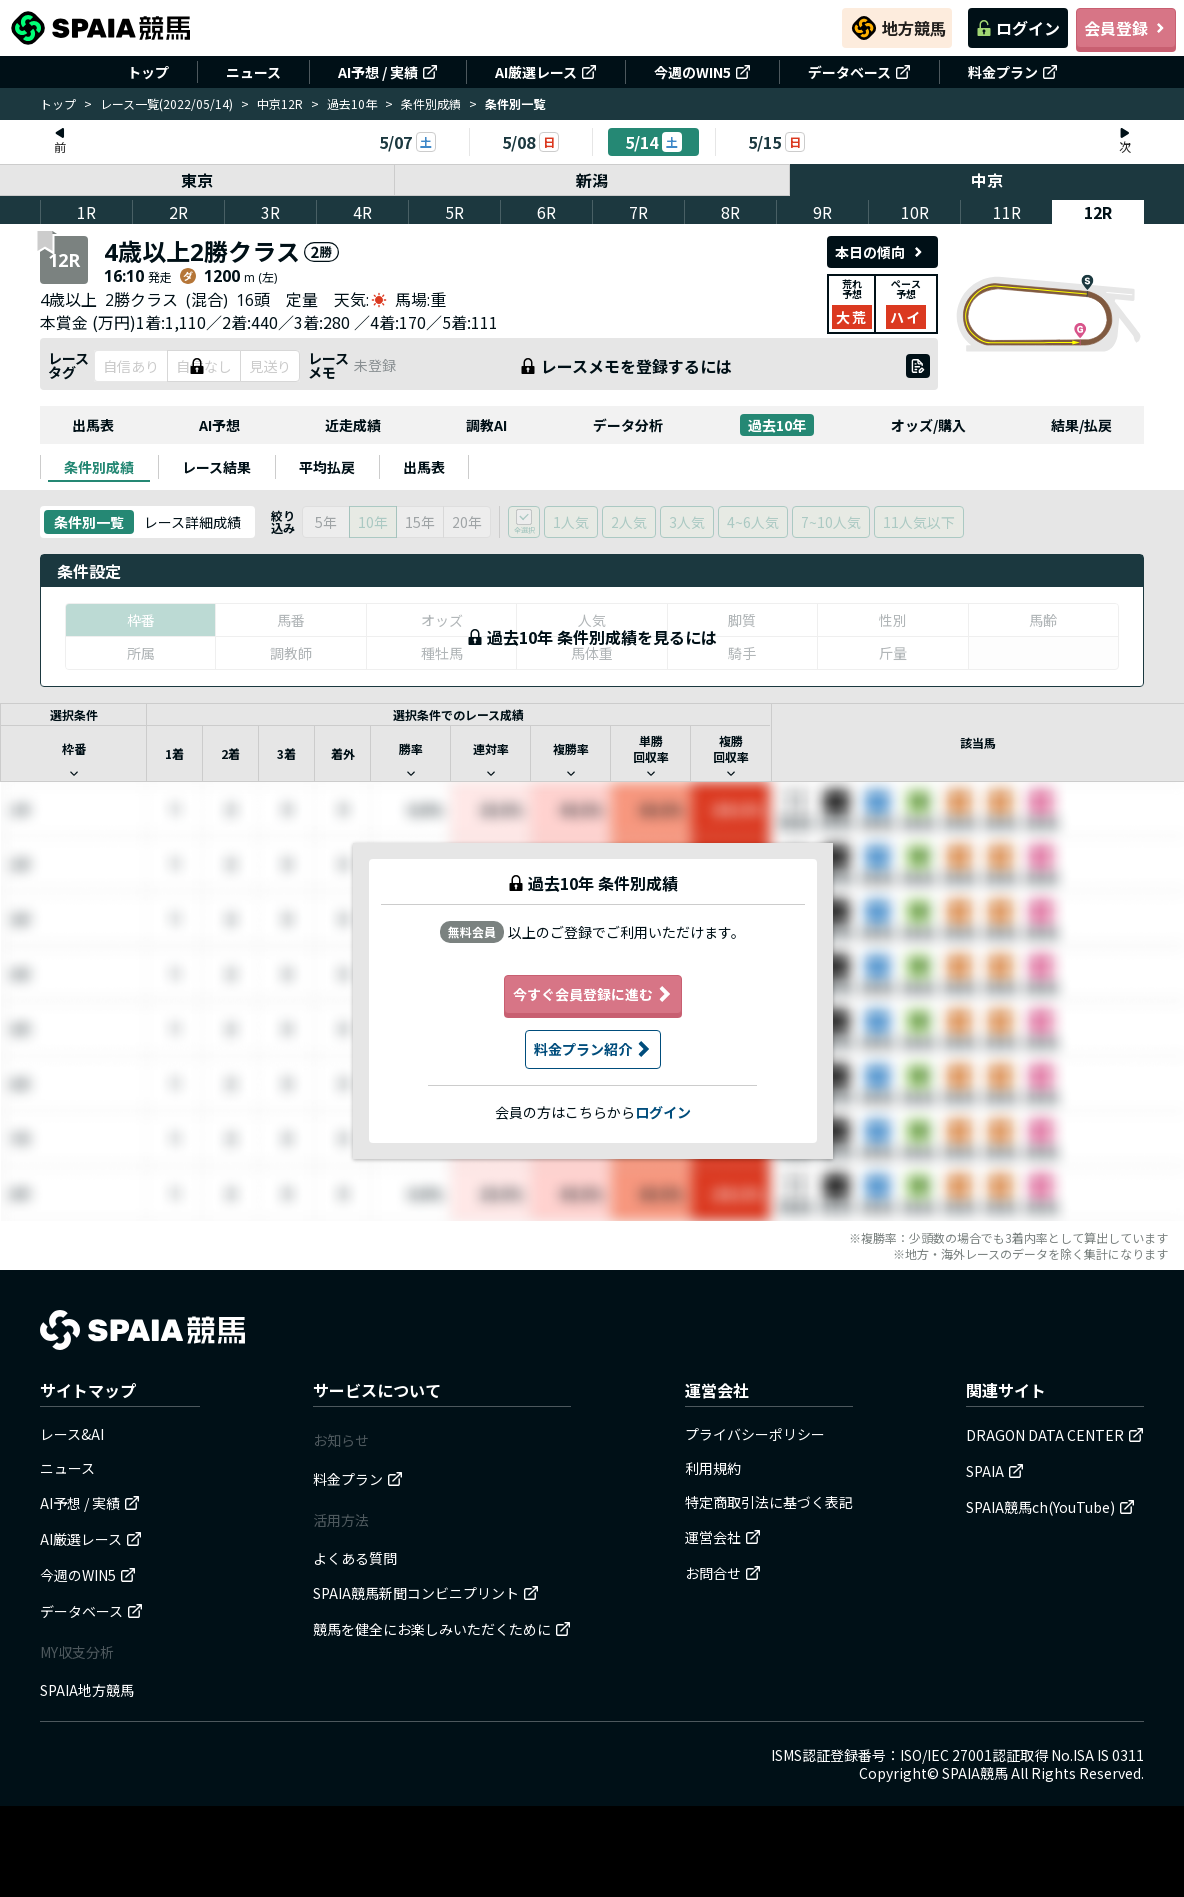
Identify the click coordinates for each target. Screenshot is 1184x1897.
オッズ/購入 (928, 425)
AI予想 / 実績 (388, 72)
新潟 (592, 180)
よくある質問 (355, 1558)
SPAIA (995, 1471)
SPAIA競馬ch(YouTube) (1050, 1507)
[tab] (99, 467)
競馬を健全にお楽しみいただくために (442, 1629)
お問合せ (723, 1573)
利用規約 (713, 1468)
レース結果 (216, 467)
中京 (987, 180)
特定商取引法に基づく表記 (769, 1502)
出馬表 (93, 425)
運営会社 (723, 1537)
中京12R (280, 103)
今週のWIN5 (702, 72)
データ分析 (628, 425)
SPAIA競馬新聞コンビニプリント (426, 1593)
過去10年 (352, 103)
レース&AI (72, 1434)
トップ (148, 72)
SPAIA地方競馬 (87, 1690)
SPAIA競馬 (975, 1773)
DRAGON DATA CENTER (1055, 1435)
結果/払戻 (1081, 425)
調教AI (486, 425)
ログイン (1018, 28)
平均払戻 (327, 467)
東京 (197, 180)
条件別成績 (431, 103)
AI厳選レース (546, 72)
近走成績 (353, 425)
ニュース (253, 72)
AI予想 (219, 425)
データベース (859, 72)
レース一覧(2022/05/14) (166, 103)
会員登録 (1126, 28)
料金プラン (1013, 72)
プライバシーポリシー (755, 1434)
